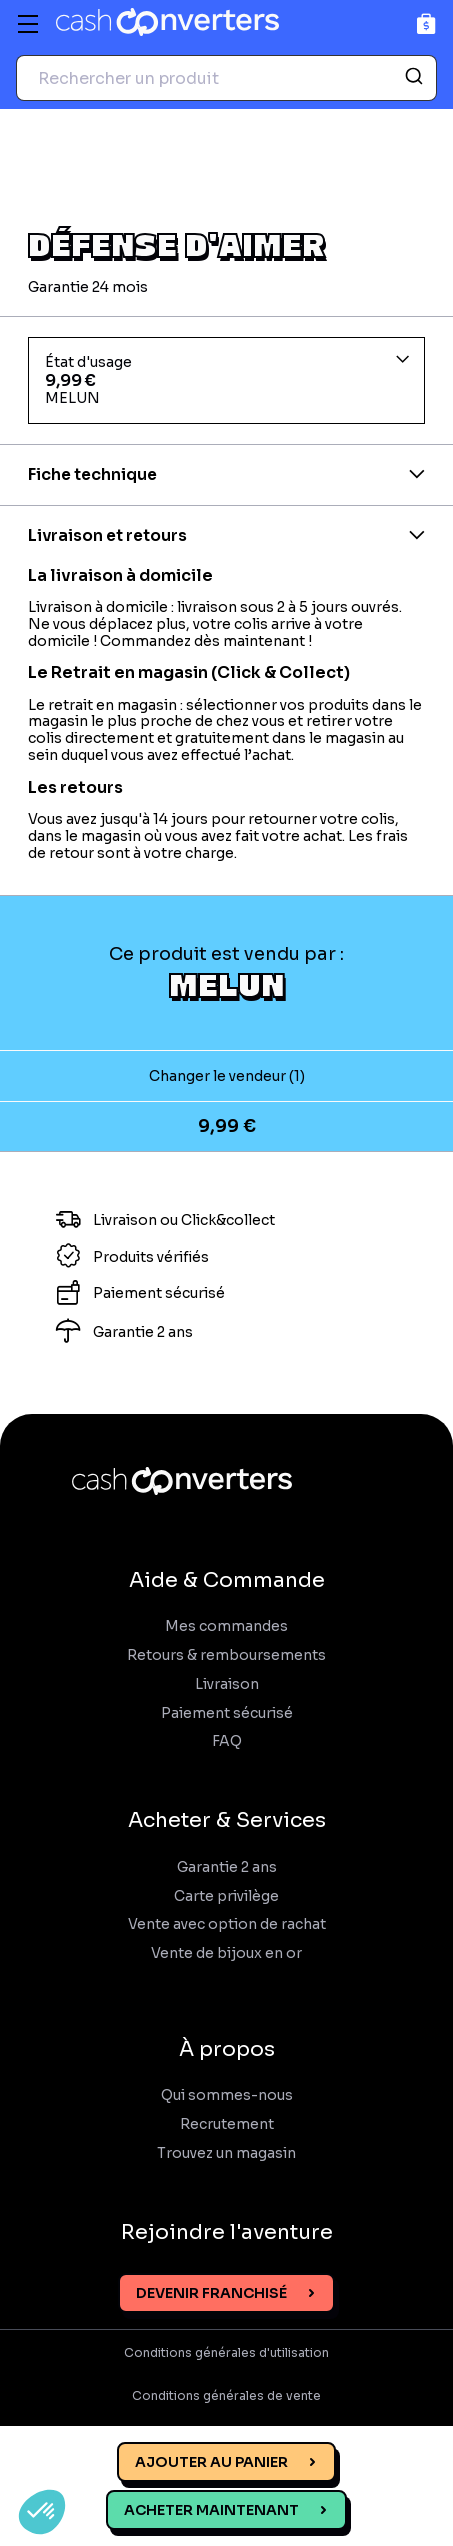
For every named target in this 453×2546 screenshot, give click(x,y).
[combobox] (226, 78)
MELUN (226, 984)
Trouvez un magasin (226, 2153)
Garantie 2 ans (227, 1867)
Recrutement (227, 2124)
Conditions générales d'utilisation (226, 2353)
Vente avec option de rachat (227, 1924)
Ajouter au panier (211, 2462)
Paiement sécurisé (227, 1713)
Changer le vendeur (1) (227, 1076)
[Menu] (28, 24)
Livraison (227, 1684)
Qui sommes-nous (227, 2095)
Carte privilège (226, 1896)
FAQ (227, 1741)
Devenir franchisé (211, 2293)
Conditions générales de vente (226, 2396)
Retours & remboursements (226, 1655)
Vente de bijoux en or (226, 1953)
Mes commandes (226, 1626)
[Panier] (426, 23)
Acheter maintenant (211, 2510)
